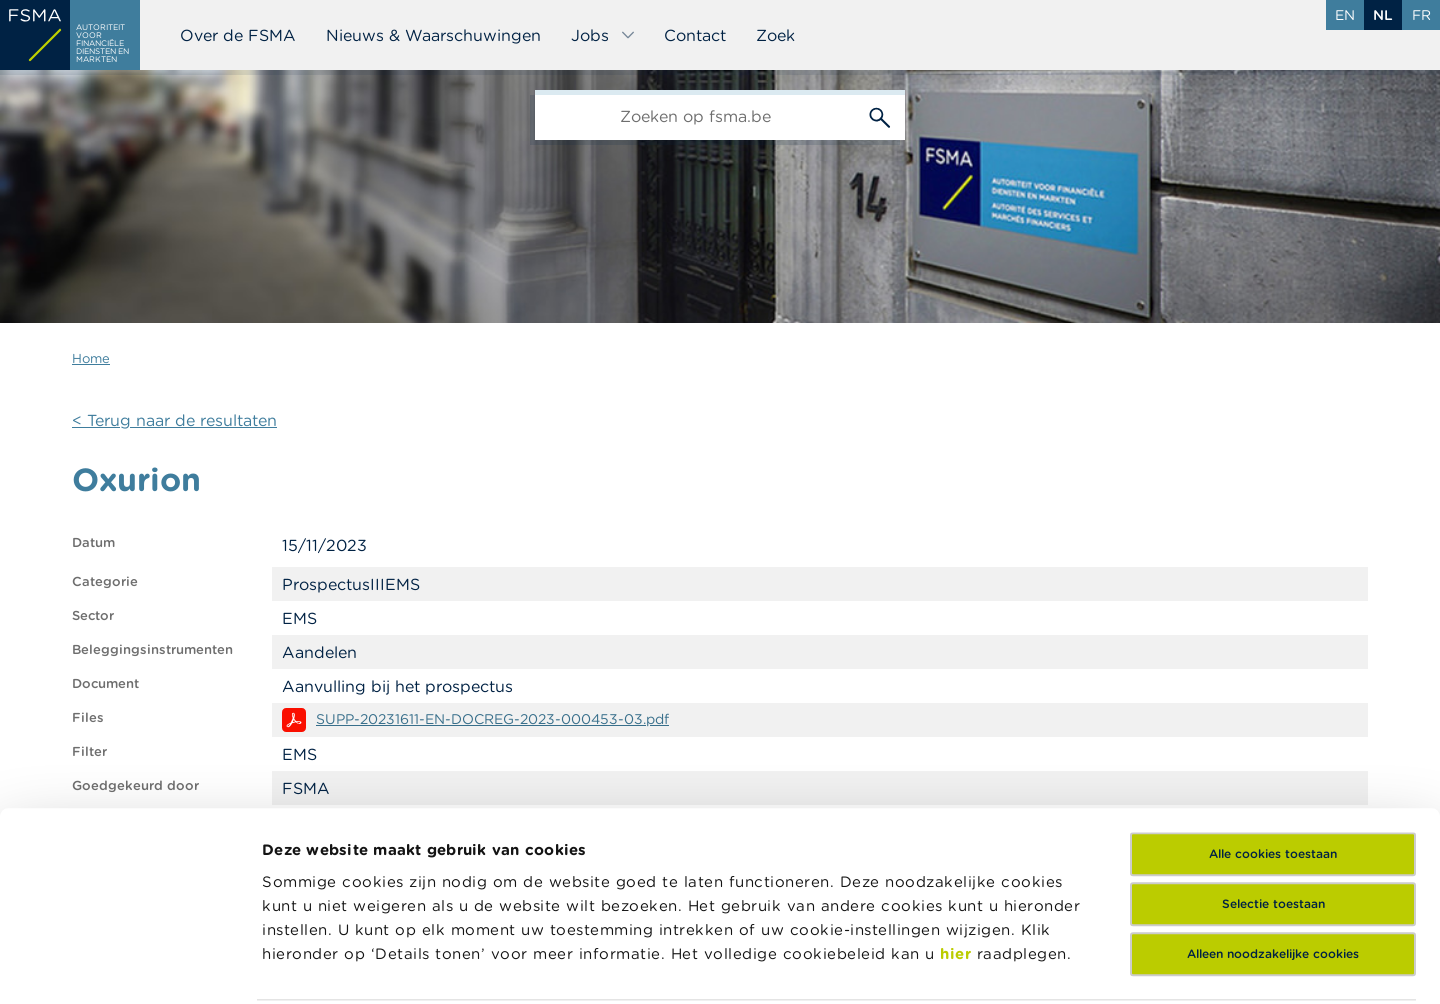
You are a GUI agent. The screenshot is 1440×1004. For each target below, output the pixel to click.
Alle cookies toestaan (1273, 710)
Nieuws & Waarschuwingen (433, 35)
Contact (695, 35)
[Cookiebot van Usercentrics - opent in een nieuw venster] (129, 965)
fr (1421, 15)
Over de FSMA (238, 35)
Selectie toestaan (1273, 760)
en (1345, 15)
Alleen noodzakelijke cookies (1273, 810)
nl (1383, 15)
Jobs (603, 35)
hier (958, 809)
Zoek (775, 35)
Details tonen (313, 964)
